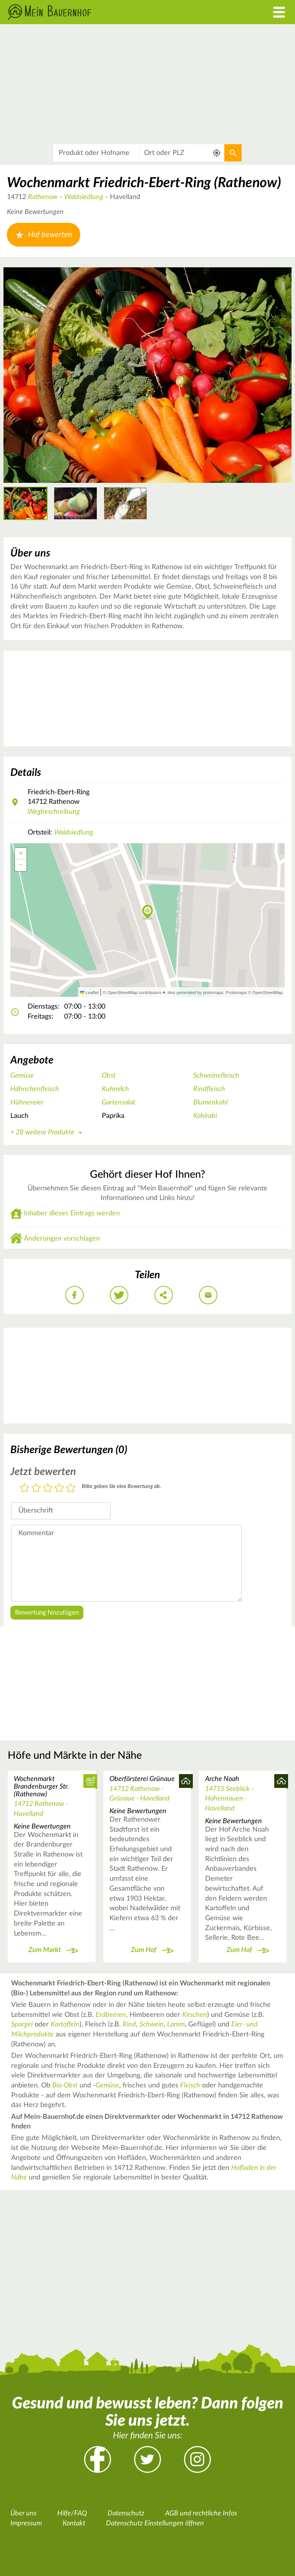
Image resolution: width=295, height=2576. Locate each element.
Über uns (23, 2513)
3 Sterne (47, 1489)
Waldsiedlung (83, 197)
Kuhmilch (115, 1089)
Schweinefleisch (216, 1075)
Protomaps (236, 992)
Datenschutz (126, 2513)
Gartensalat (118, 1102)
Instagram (197, 2459)
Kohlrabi (205, 1116)
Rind (129, 2024)
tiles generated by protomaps (195, 992)
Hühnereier (26, 1102)
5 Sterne (71, 1489)
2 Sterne (36, 1489)
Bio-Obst (65, 2085)
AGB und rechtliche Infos (201, 2513)
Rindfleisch (209, 1089)
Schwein (151, 2024)
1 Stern (24, 1489)
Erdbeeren (111, 2014)
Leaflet (89, 992)
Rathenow (43, 197)
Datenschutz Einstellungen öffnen (155, 2523)
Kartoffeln (65, 2024)
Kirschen (194, 2014)
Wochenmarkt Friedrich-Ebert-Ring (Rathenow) (144, 183)
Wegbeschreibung (54, 811)
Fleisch (190, 2085)
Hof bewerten (43, 234)
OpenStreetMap (267, 992)
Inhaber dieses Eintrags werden (72, 1213)
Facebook (97, 2459)
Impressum (26, 2523)
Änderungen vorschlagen (62, 1238)
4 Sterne (59, 1489)
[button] (147, 912)
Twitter (147, 2459)
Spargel (22, 2024)
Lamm (176, 2024)
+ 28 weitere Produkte (47, 1132)
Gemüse (22, 1075)
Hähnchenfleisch (34, 1089)
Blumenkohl (210, 1102)
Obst (109, 1075)
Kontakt (74, 2523)
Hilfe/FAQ (72, 2513)
